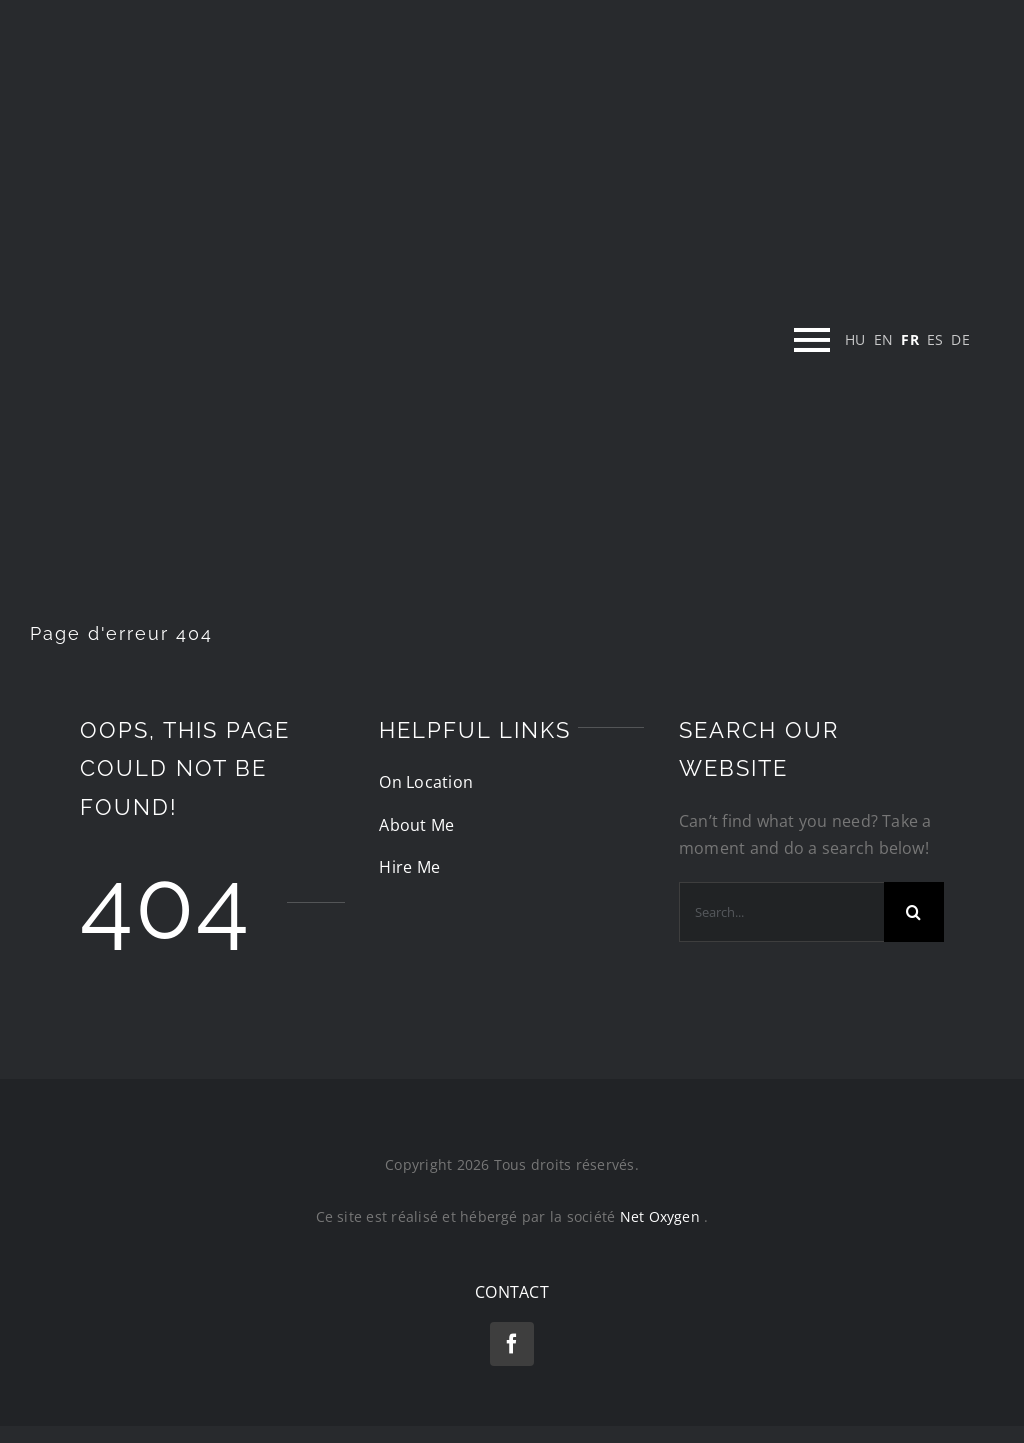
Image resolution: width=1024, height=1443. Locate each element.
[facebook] (512, 1344)
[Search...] (781, 912)
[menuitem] (855, 340)
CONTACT (512, 1292)
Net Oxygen (662, 1216)
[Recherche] (914, 912)
